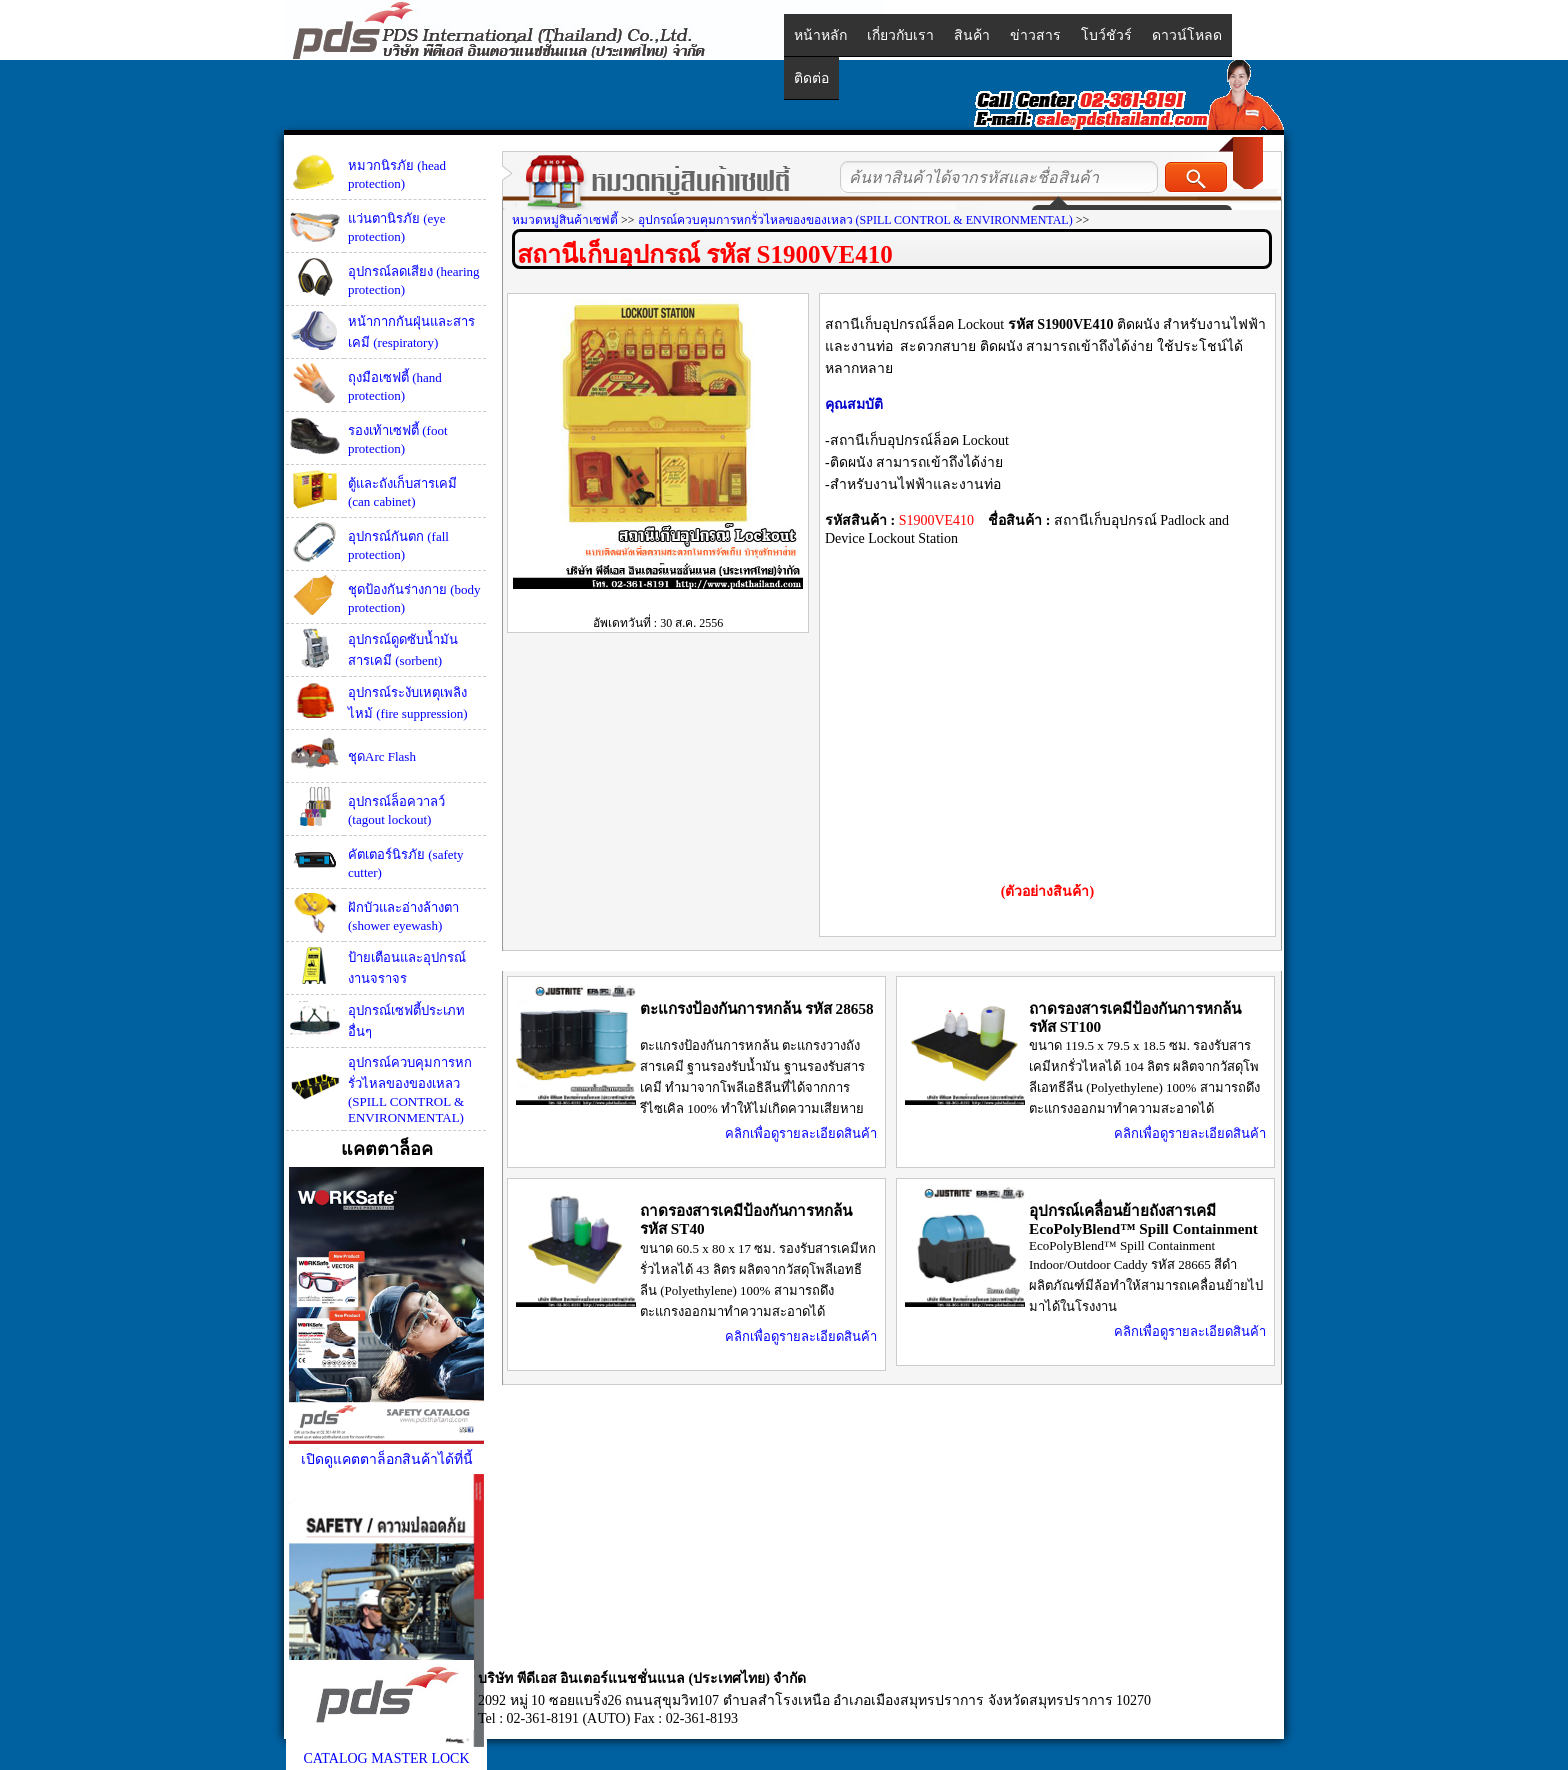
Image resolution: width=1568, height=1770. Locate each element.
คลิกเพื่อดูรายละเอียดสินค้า (801, 1133)
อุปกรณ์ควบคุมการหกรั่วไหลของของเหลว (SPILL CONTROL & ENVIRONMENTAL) (410, 1090)
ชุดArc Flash (382, 756)
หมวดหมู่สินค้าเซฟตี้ (565, 220)
